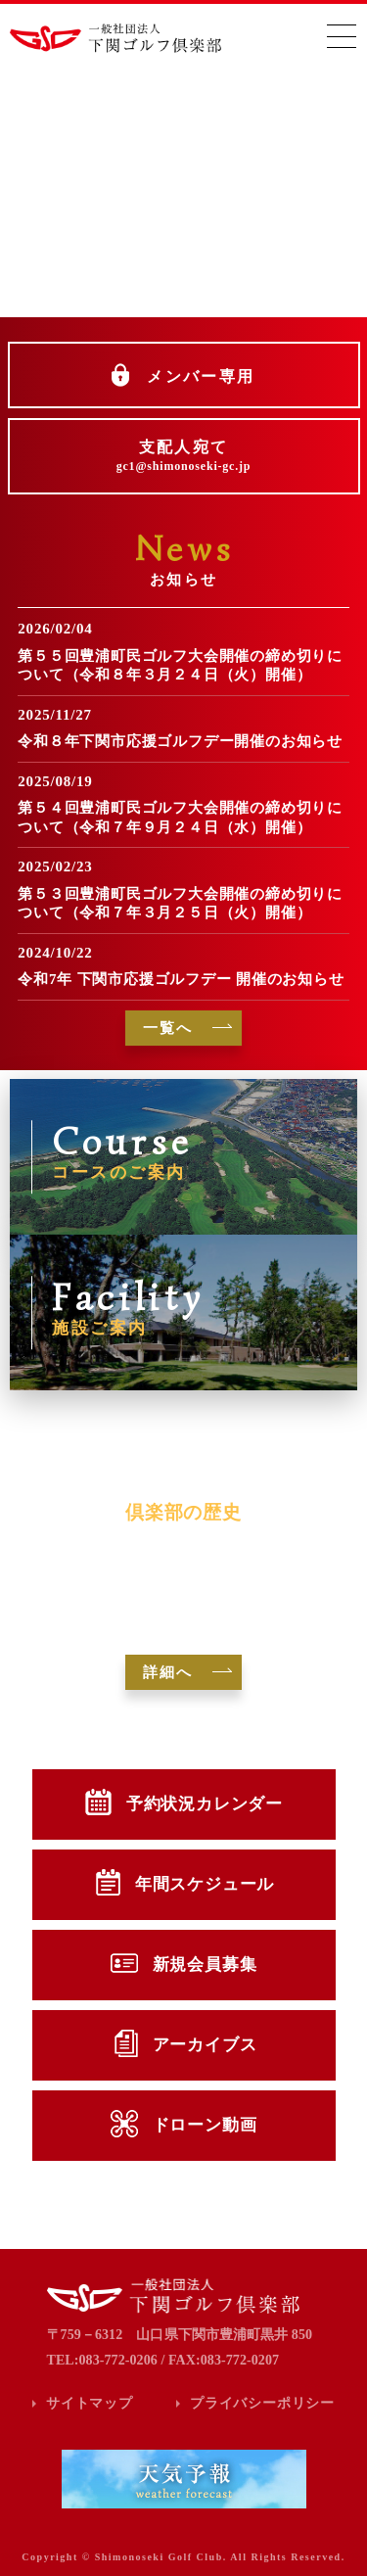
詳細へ (168, 1672)
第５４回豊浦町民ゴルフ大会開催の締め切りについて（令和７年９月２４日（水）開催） (180, 817)
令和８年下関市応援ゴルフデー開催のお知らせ (180, 741)
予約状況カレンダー (204, 1804)
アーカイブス (205, 2045)
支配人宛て (184, 456)
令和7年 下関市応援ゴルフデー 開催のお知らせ (181, 979)
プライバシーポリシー (262, 2403)
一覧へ (168, 1027)
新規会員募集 (205, 1964)
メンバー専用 (200, 376)
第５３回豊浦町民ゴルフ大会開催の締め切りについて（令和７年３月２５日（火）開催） (180, 903)
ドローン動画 (205, 2125)
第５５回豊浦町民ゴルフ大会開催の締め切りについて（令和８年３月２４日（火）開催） (180, 665)
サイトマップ (89, 2403)
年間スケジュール (204, 1884)
